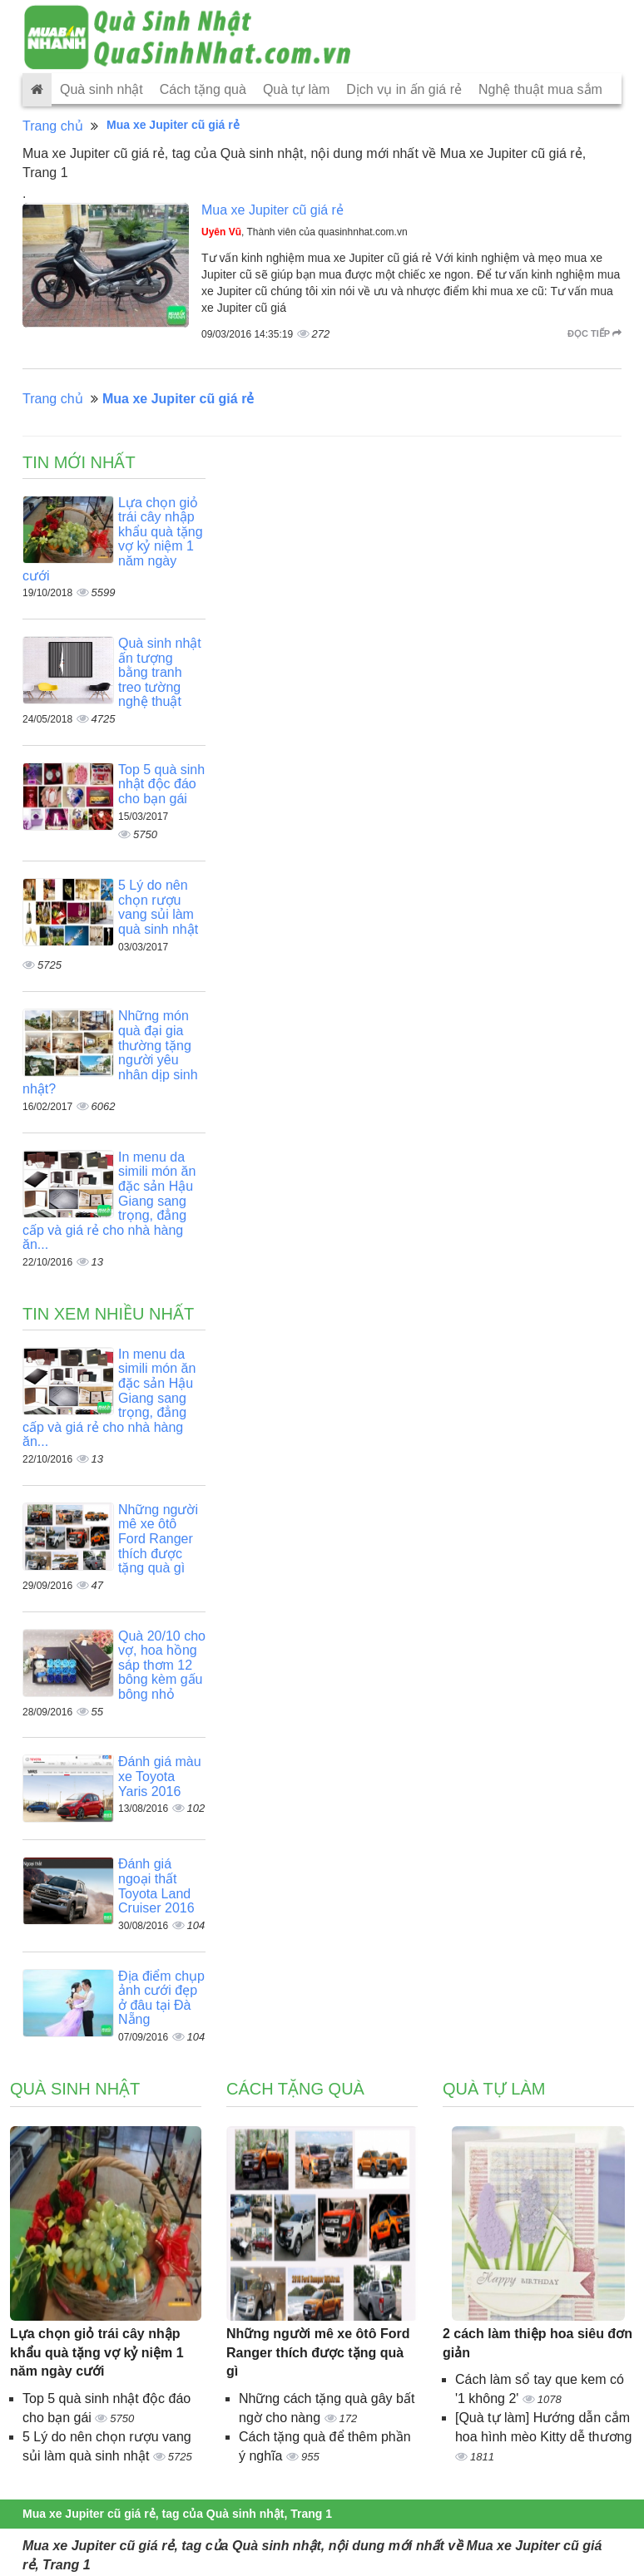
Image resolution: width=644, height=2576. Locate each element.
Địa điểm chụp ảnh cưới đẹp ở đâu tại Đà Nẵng (161, 1998)
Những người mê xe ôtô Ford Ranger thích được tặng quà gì (158, 1539)
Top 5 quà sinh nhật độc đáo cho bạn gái (161, 784)
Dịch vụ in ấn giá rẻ (404, 89)
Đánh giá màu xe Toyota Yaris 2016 (159, 1776)
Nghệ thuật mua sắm (540, 89)
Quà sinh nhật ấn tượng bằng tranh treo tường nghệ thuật (159, 672)
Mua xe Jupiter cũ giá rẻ (272, 210)
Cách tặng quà (203, 89)
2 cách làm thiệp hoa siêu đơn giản (537, 2343)
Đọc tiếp (594, 333)
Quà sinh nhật (101, 89)
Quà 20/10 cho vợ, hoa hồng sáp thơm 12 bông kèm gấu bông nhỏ (162, 1665)
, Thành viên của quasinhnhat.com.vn (304, 232)
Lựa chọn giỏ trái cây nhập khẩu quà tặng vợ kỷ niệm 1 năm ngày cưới (97, 2353)
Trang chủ (52, 126)
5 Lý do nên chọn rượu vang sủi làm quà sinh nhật (158, 907)
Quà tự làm (296, 89)
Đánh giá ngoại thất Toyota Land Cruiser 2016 (156, 1886)
